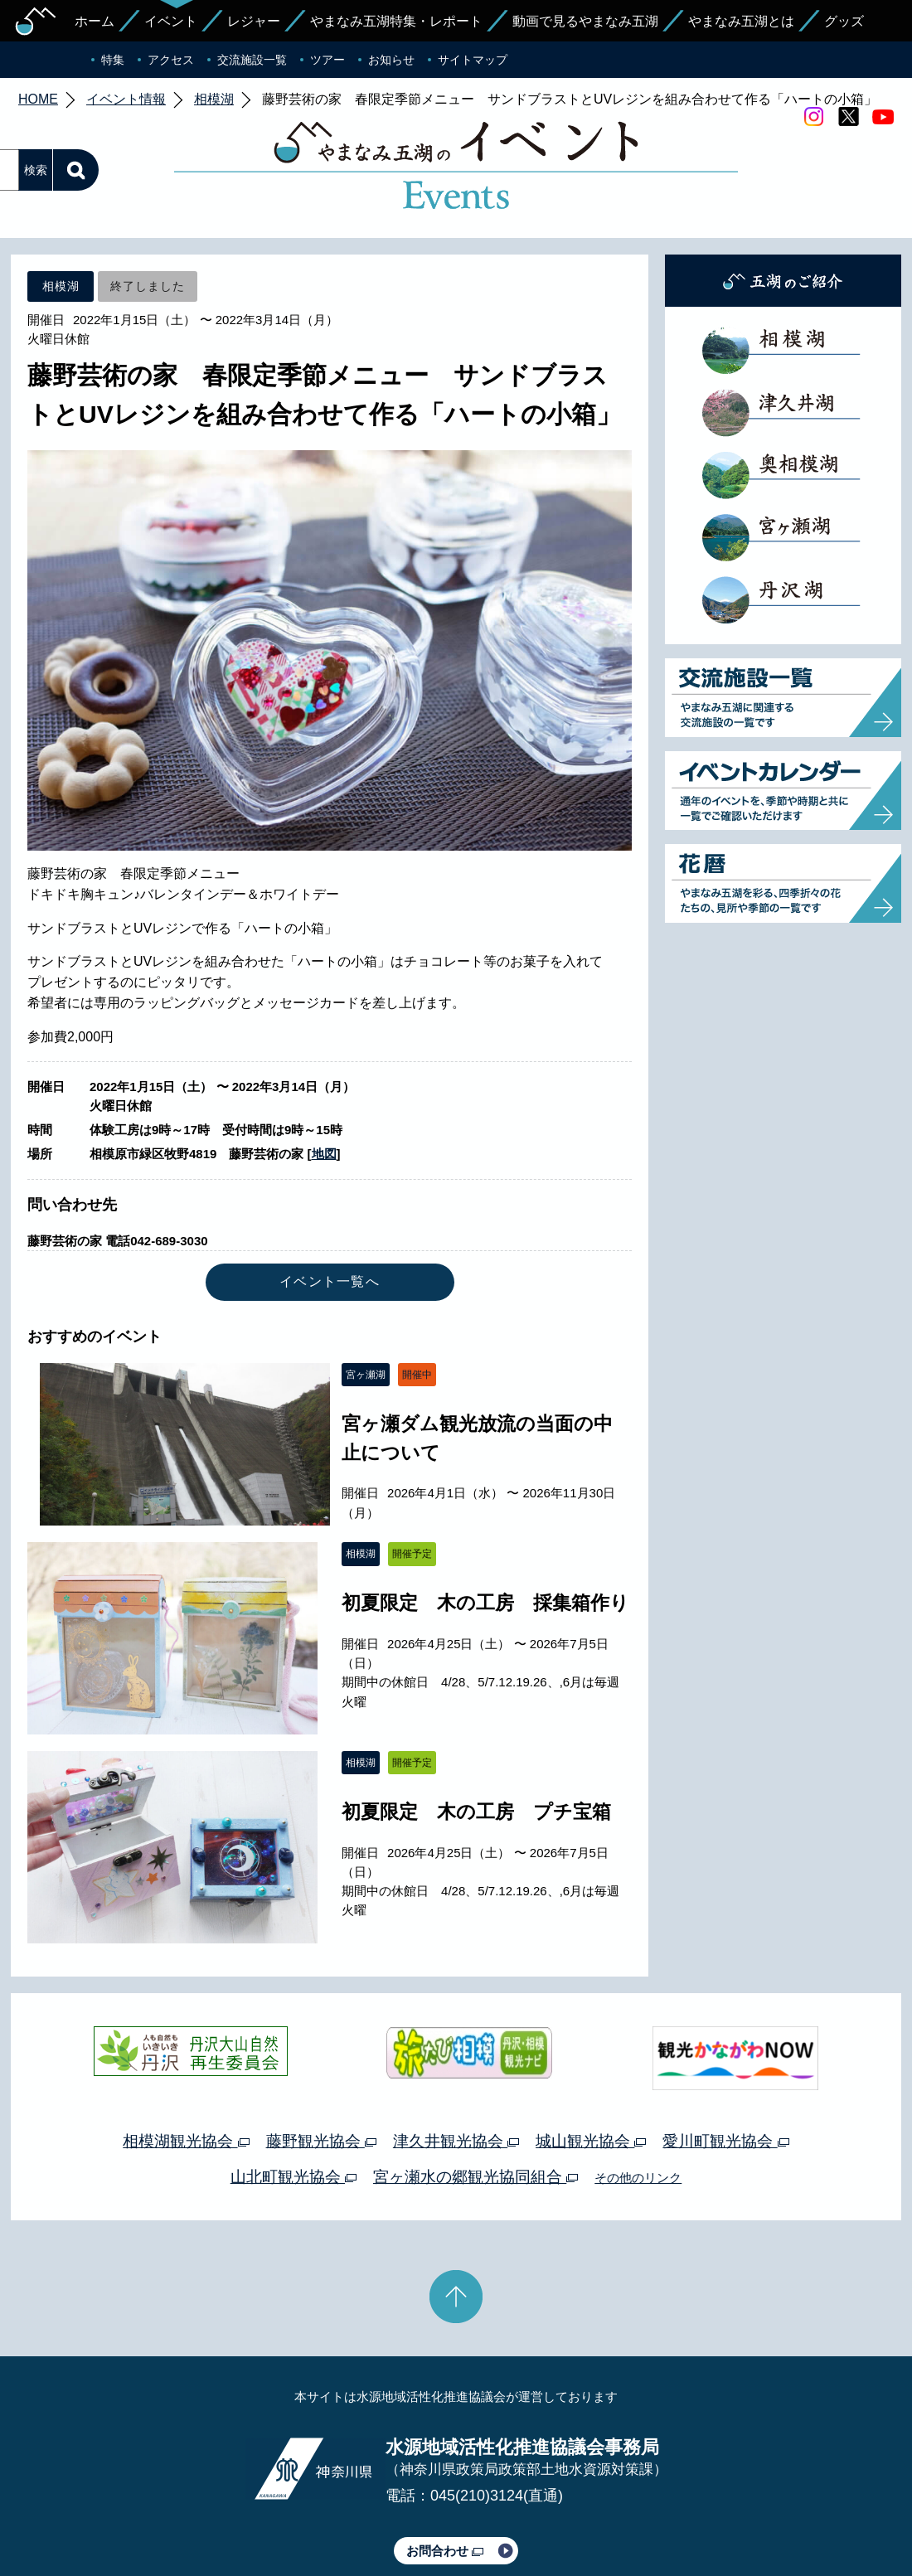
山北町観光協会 (293, 2099)
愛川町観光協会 (725, 2063)
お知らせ (391, 59)
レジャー (253, 21)
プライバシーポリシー (305, 2516)
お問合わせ (444, 2473)
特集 (112, 59)
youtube (883, 117)
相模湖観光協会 (186, 2063)
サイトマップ (472, 59)
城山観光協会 (591, 2063)
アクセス (171, 59)
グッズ (844, 21)
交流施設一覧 (252, 59)
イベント (170, 21)
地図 (324, 1076)
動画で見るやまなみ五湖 (585, 21)
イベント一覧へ (329, 1203)
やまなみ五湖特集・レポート (396, 21)
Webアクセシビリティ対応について (630, 2516)
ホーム (94, 21)
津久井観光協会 (456, 2063)
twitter (848, 117)
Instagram (813, 117)
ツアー (327, 59)
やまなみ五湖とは (741, 21)
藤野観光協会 (321, 2063)
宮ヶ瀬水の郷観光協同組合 (475, 2099)
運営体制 (212, 2516)
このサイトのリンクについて (450, 2516)
